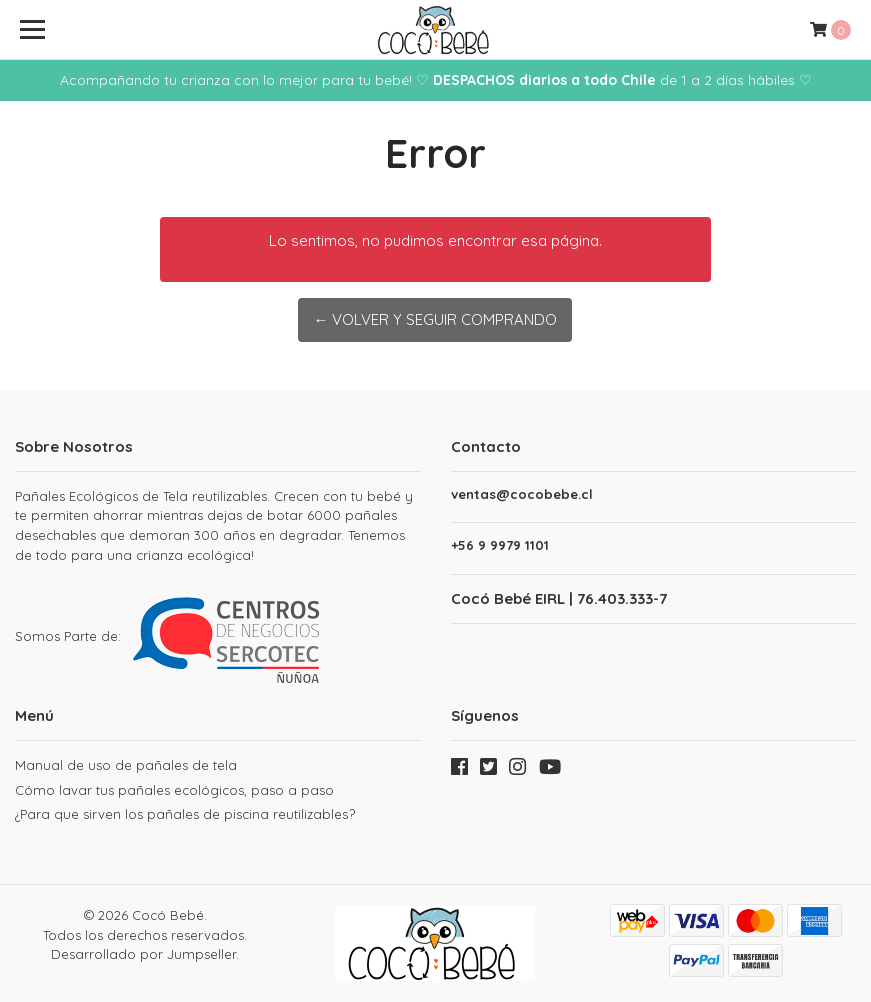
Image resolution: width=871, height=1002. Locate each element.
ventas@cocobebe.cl (522, 494)
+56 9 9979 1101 (500, 545)
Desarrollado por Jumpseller (143, 954)
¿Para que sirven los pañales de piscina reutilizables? (185, 814)
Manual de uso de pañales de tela (126, 765)
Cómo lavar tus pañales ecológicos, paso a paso (174, 790)
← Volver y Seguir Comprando (435, 319)
